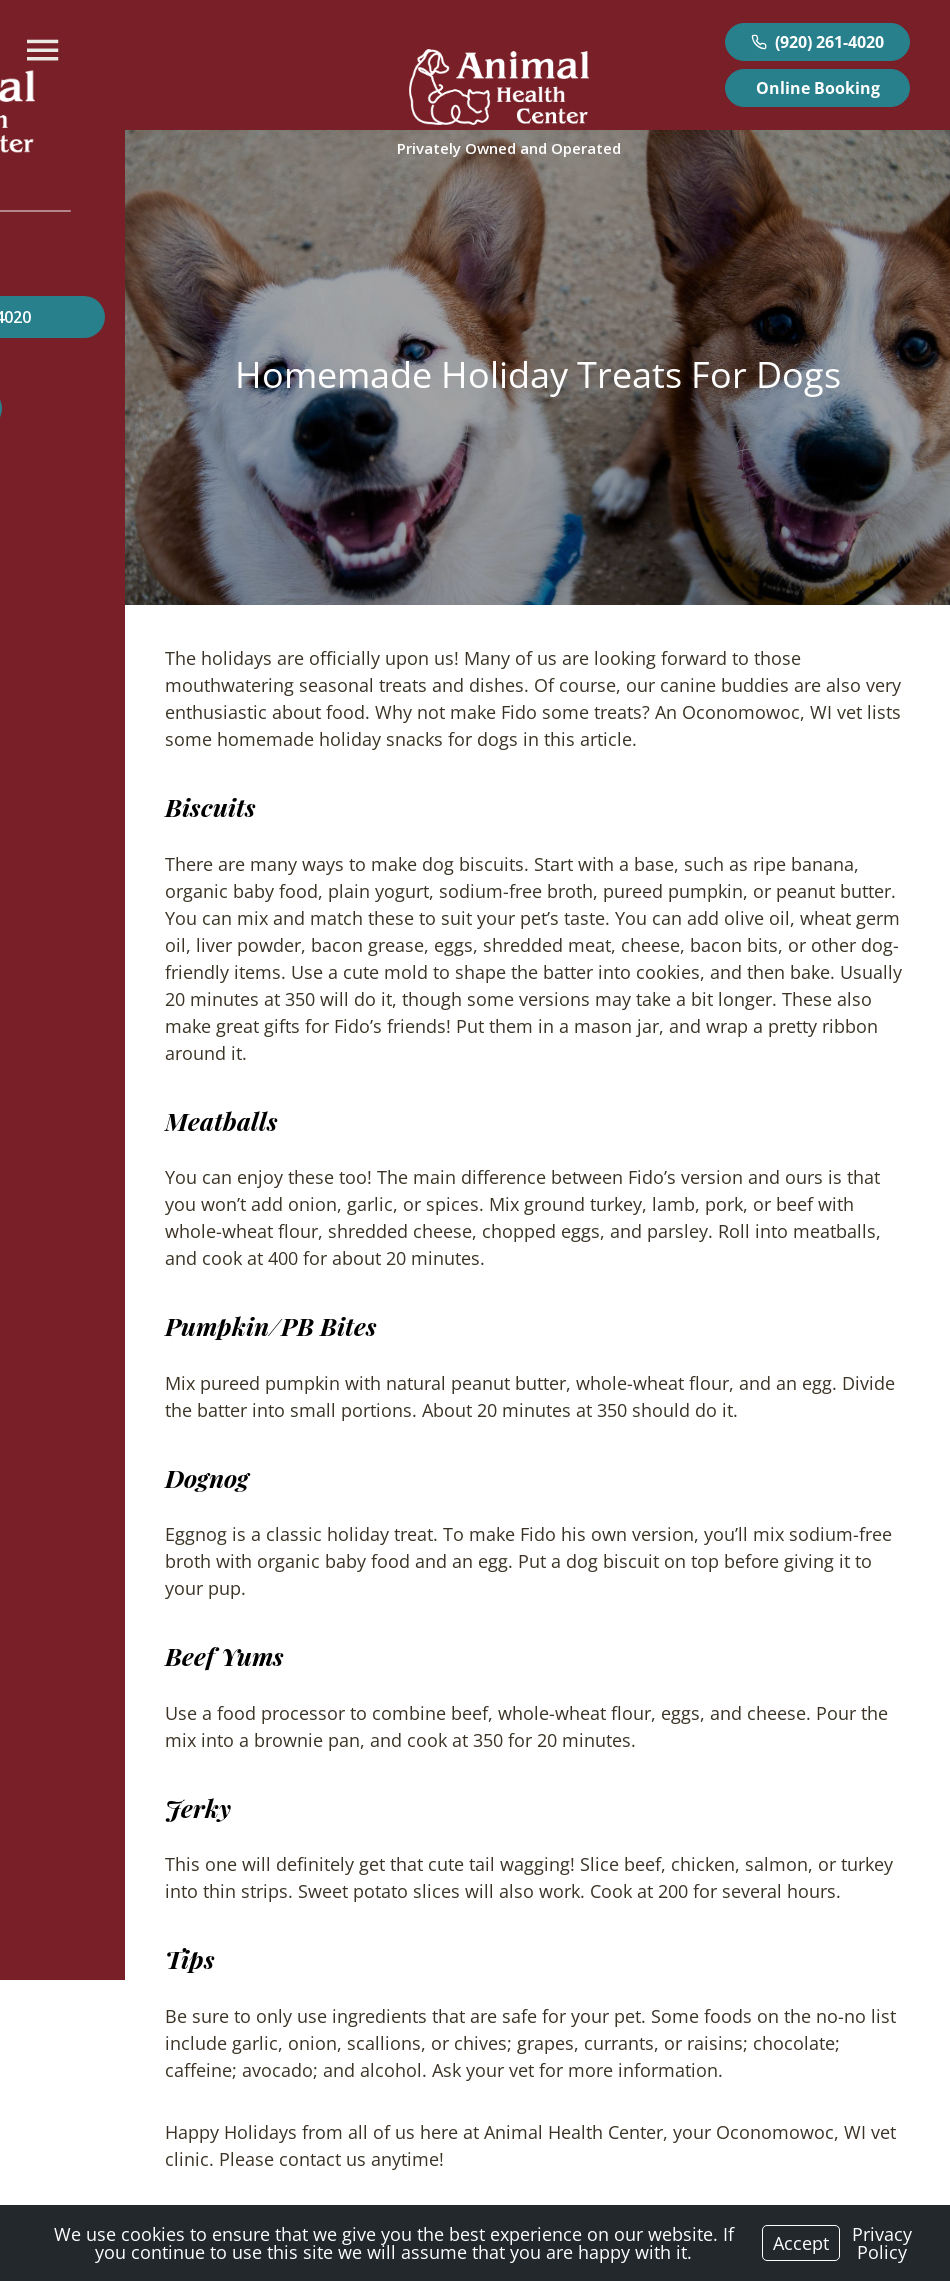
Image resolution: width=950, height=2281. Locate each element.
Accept (801, 2243)
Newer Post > (864, 2155)
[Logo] (499, 90)
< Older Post (82, 2155)
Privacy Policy (882, 2243)
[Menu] (45, 50)
